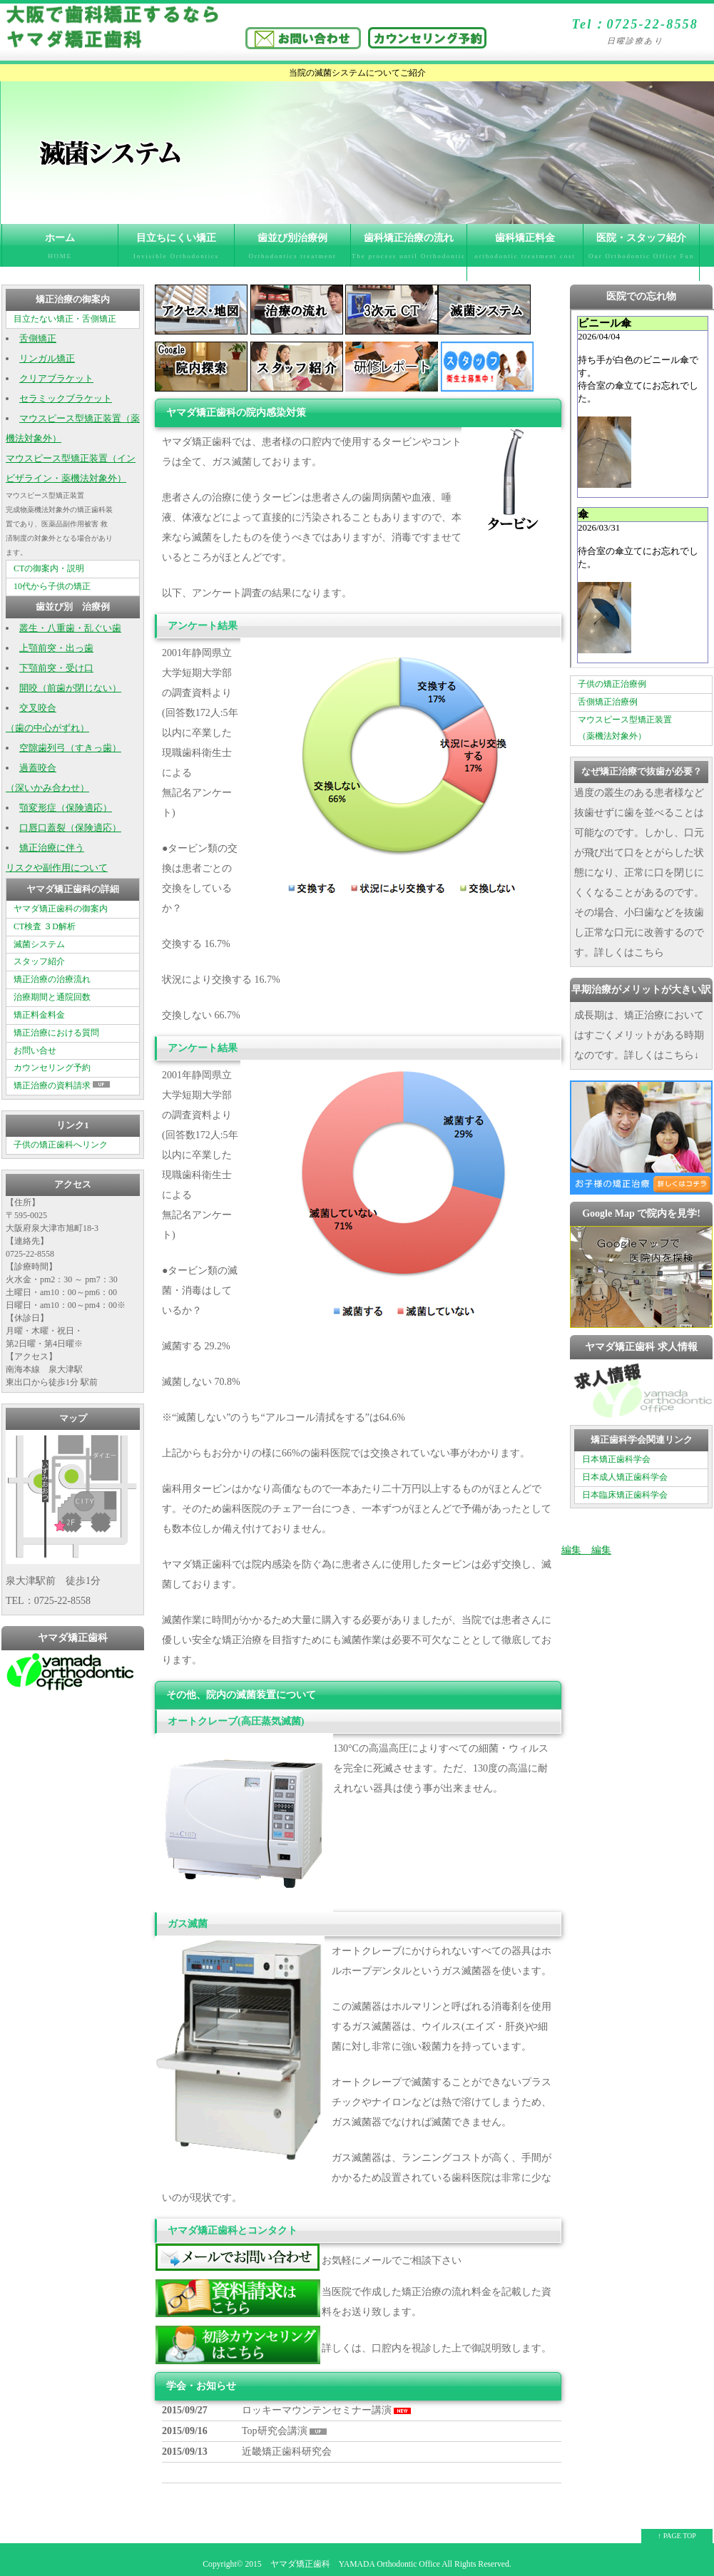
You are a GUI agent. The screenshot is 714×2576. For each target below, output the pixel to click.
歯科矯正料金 (525, 249)
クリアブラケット (56, 379)
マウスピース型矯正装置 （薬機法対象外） (625, 728)
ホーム (60, 249)
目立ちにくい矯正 (176, 249)
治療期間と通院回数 (52, 997)
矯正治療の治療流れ (52, 979)
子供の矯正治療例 (612, 684)
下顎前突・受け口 (56, 668)
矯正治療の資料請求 (63, 1085)
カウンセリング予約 (52, 1068)
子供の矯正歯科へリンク (61, 1145)
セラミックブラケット (65, 399)
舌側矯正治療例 (608, 702)
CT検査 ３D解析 (45, 926)
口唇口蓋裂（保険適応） (70, 828)
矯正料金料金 (39, 1015)
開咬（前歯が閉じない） (70, 688)
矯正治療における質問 (56, 1033)
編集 (571, 1550)
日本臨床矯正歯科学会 (625, 1495)
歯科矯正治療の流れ (408, 256)
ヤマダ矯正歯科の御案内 (61, 909)
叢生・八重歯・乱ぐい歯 (70, 628)
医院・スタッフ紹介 (641, 256)
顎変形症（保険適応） (65, 808)
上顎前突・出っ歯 (56, 648)
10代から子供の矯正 (52, 586)
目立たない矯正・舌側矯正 (65, 319)
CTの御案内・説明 (49, 568)
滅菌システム (39, 944)
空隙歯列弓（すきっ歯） (70, 748)
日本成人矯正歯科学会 (625, 1477)
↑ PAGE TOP (677, 2536)
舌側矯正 (37, 339)
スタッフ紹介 (39, 961)
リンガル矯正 (47, 359)
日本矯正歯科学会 (616, 1459)
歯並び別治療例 (292, 249)
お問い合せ (35, 1051)
